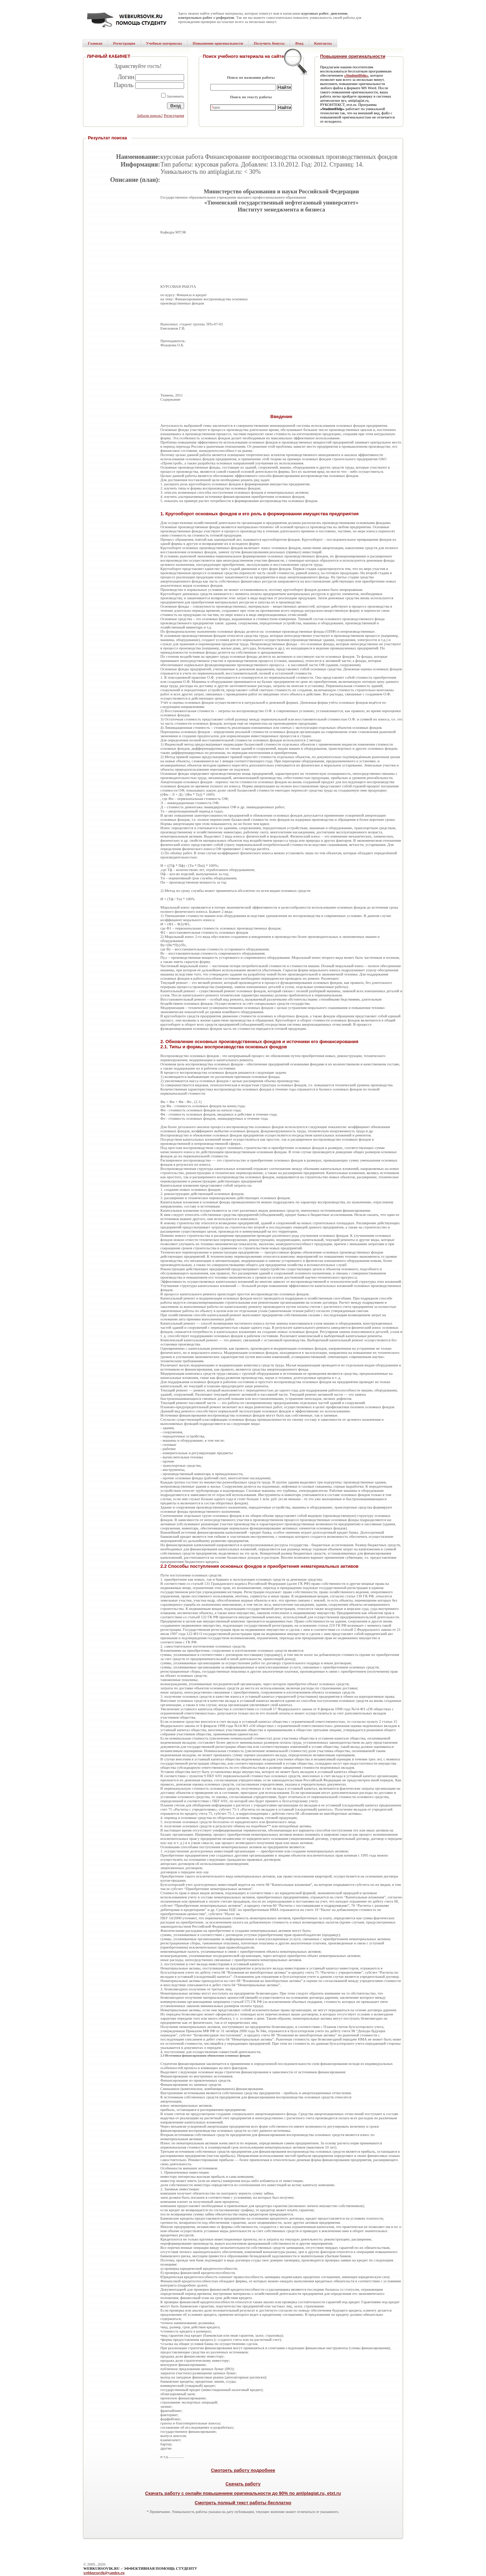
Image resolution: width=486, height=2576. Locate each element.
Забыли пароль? (150, 115)
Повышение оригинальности (352, 56)
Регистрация (174, 115)
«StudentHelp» (356, 75)
